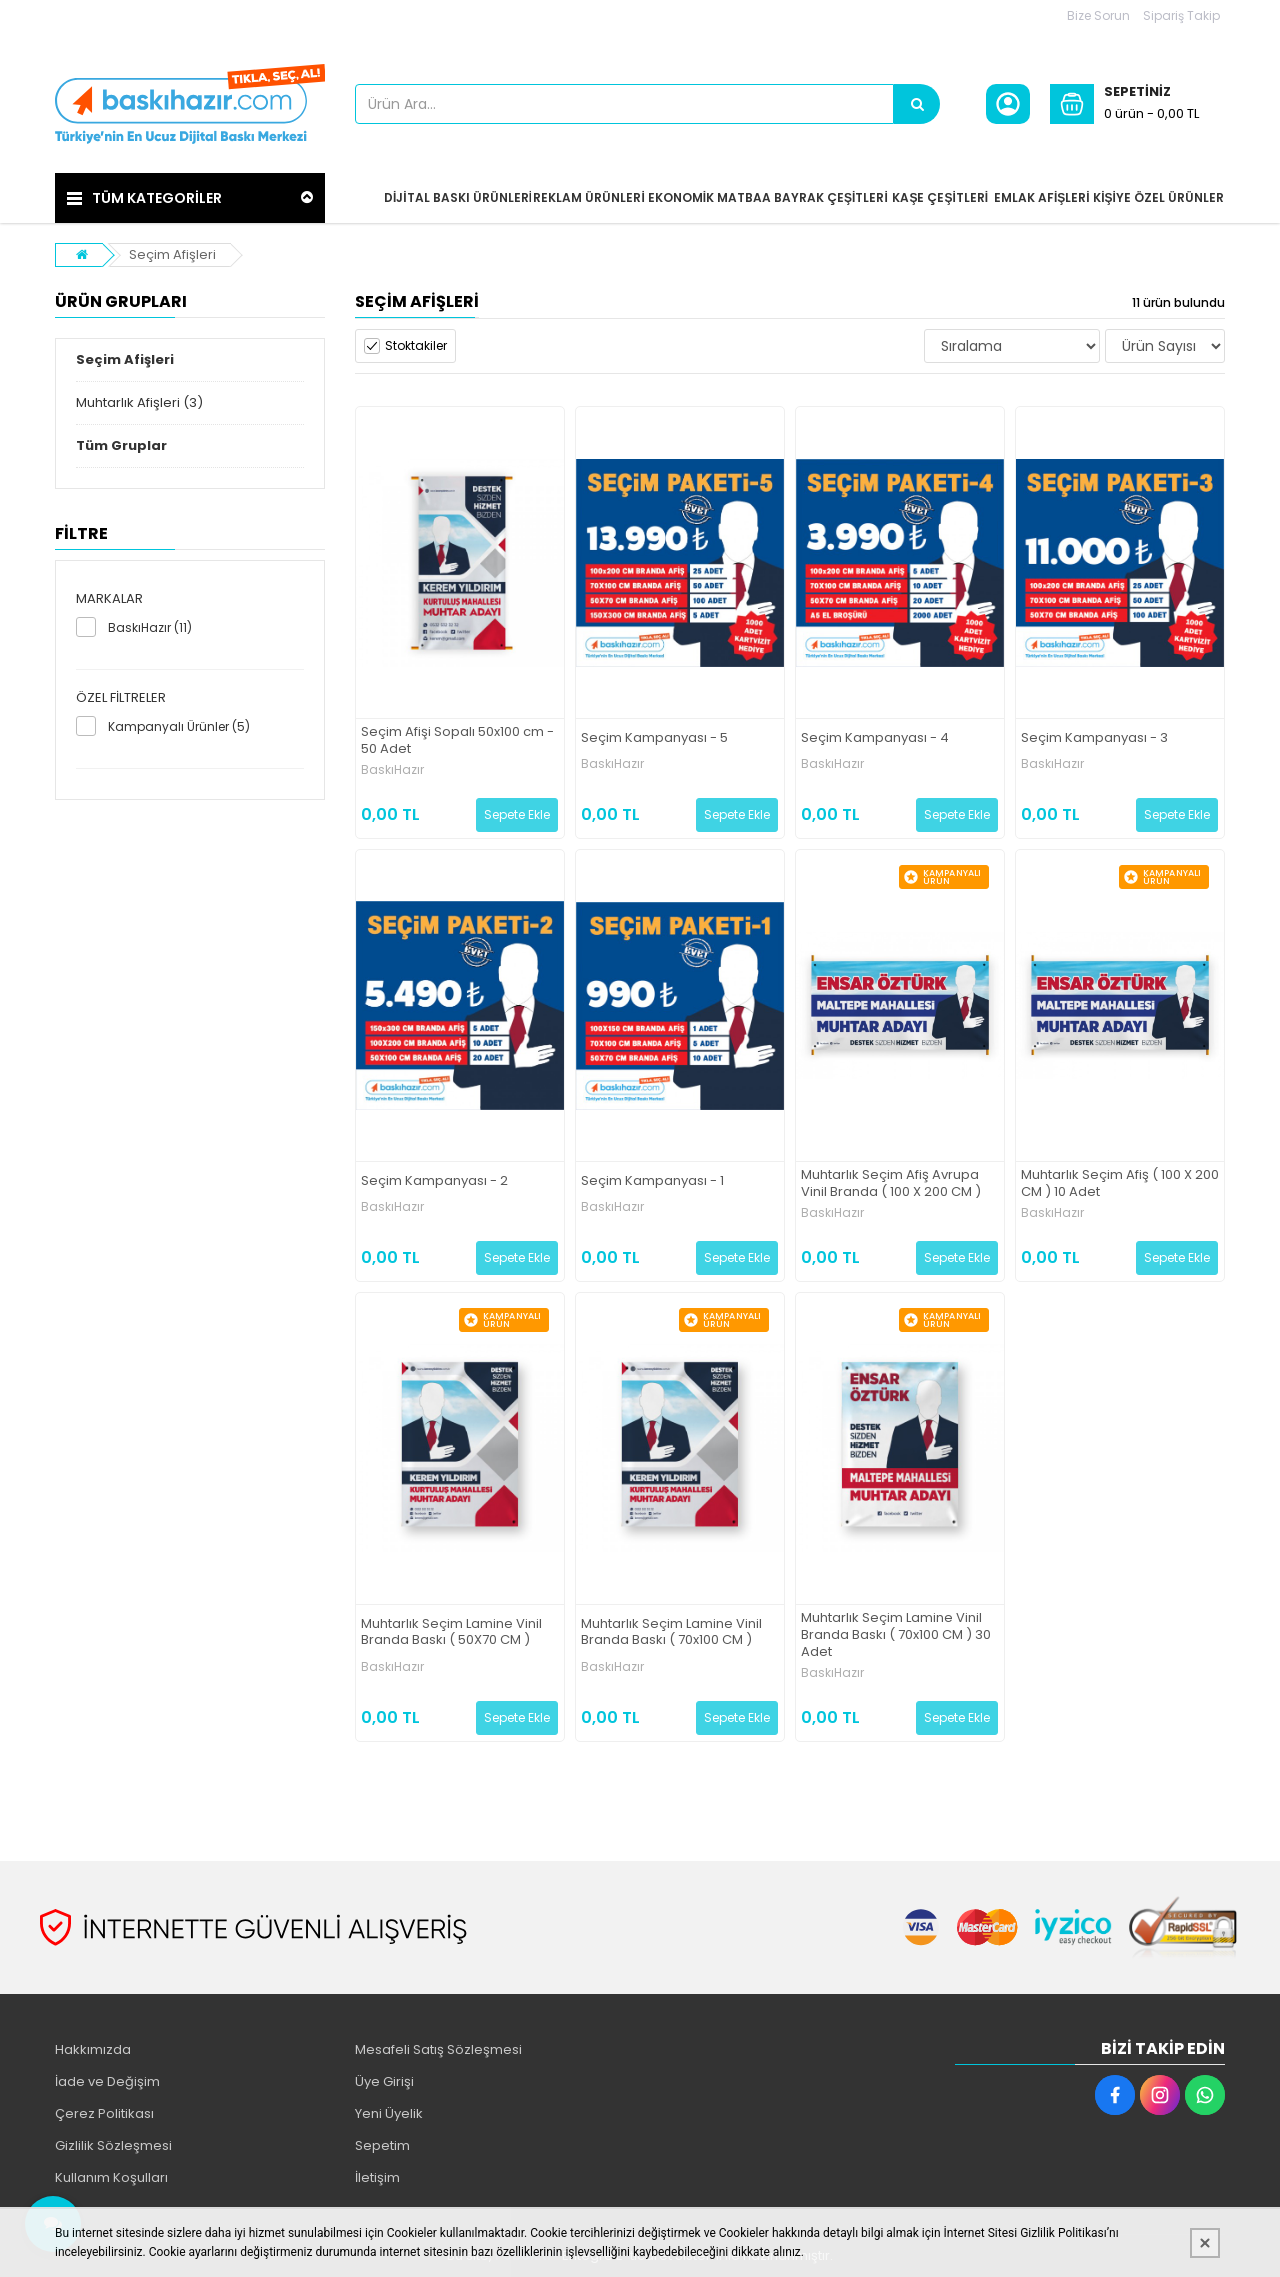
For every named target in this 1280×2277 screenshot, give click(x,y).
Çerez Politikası (104, 2113)
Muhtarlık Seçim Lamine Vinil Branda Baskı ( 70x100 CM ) (671, 1633)
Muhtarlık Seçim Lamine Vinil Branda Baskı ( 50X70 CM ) (451, 1633)
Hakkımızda (93, 2049)
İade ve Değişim (107, 2081)
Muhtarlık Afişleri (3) (139, 402)
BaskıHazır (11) (150, 627)
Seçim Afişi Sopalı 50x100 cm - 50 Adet (457, 741)
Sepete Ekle (517, 814)
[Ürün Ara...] (917, 104)
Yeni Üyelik (389, 2113)
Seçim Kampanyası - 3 (1094, 738)
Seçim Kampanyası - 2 (434, 1181)
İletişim (377, 2177)
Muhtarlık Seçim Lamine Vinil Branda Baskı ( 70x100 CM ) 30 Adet (896, 1635)
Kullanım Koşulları (111, 2177)
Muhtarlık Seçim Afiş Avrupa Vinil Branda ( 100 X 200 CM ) (891, 1184)
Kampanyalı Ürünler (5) (179, 726)
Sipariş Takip (1181, 15)
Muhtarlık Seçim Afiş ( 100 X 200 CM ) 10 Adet (1120, 1184)
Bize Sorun (1098, 15)
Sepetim (382, 2145)
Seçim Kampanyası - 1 (652, 1181)
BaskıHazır (392, 770)
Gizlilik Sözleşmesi (113, 2145)
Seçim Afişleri (172, 254)
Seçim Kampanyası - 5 (654, 738)
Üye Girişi (384, 2081)
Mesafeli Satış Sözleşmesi (438, 2049)
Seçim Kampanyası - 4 (875, 738)
